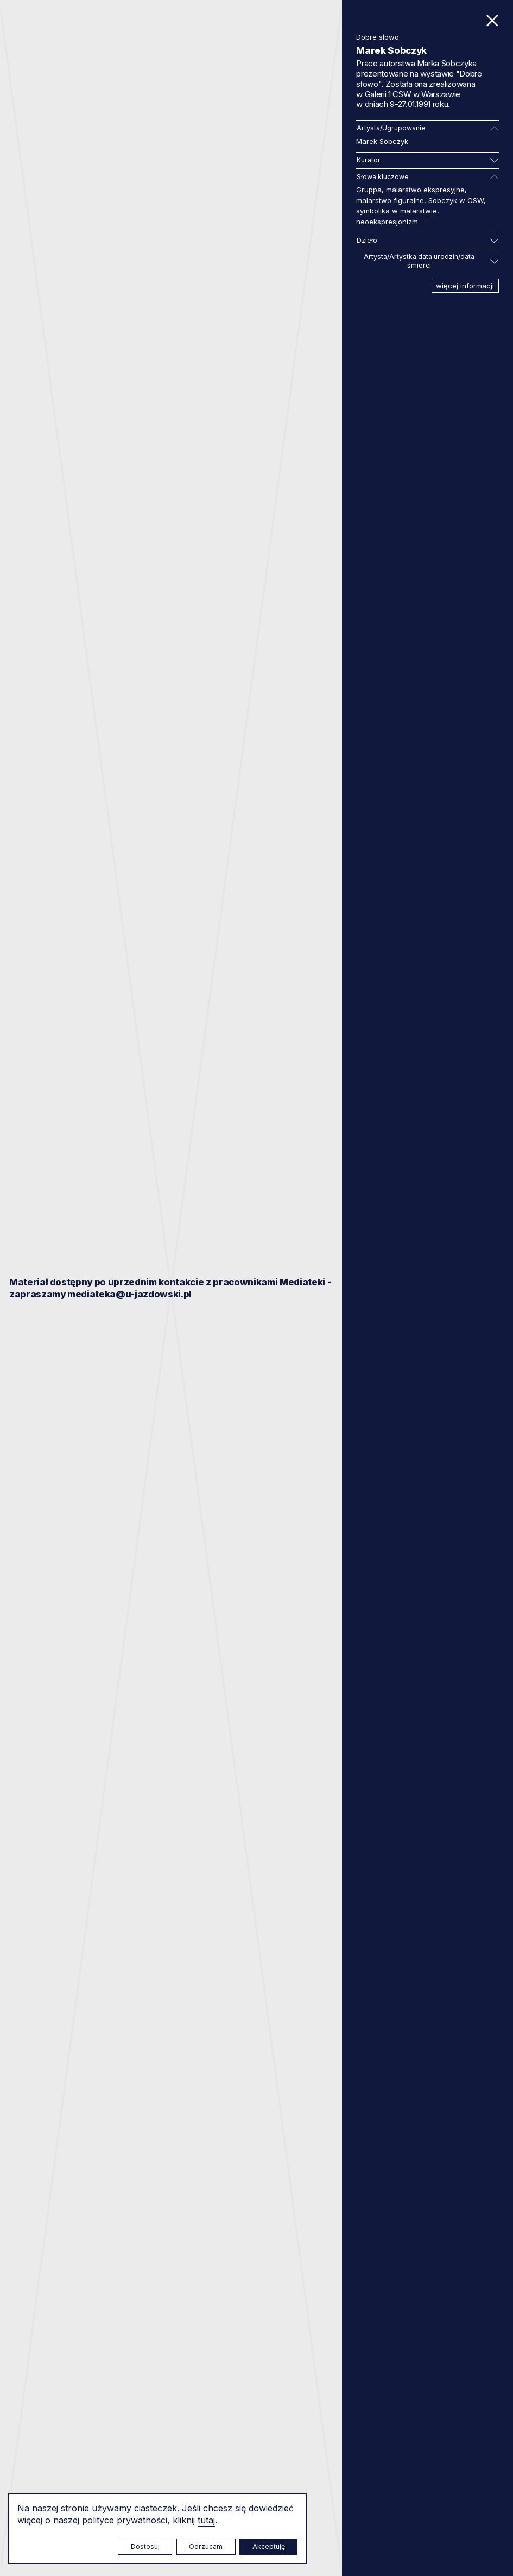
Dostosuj (145, 2546)
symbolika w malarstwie (396, 210)
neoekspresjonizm (387, 221)
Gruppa (369, 189)
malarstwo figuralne (390, 200)
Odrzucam (206, 2546)
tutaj (206, 2520)
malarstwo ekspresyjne (425, 189)
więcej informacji (465, 285)
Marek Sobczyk (382, 141)
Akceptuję (268, 2546)
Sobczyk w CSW (456, 200)
